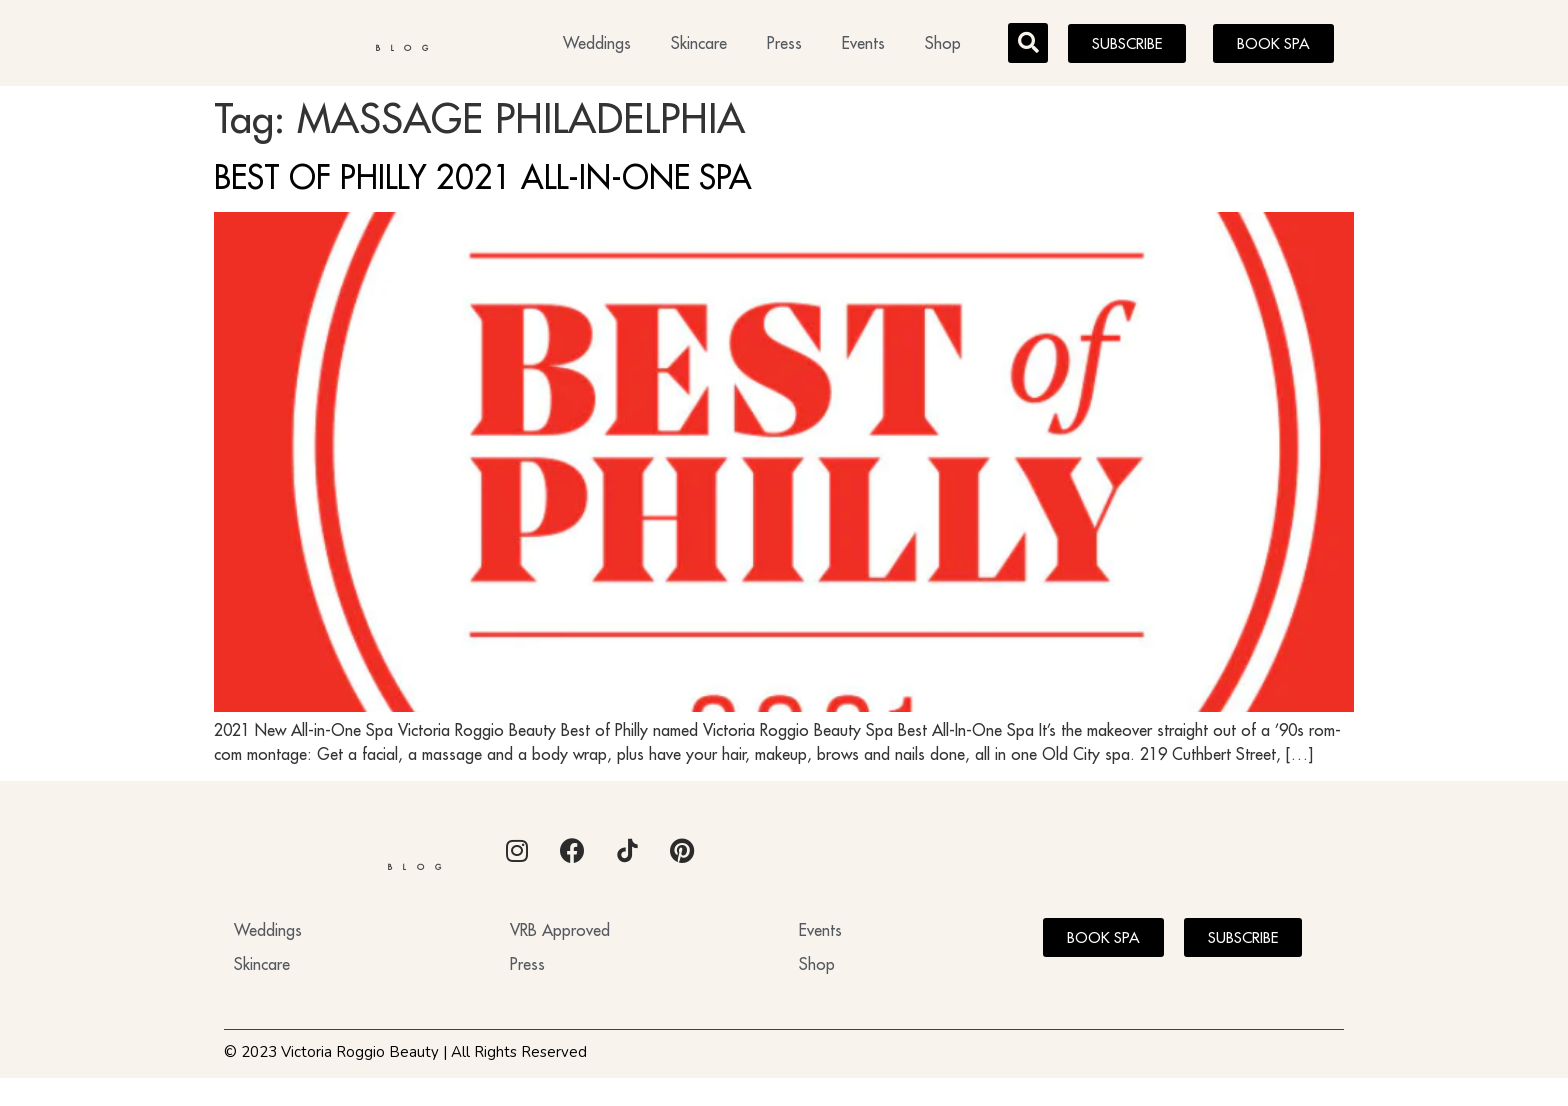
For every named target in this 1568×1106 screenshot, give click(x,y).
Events (863, 46)
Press (784, 46)
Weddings (597, 46)
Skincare (699, 46)
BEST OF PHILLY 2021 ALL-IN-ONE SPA (483, 183)
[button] (1028, 46)
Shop (943, 46)
